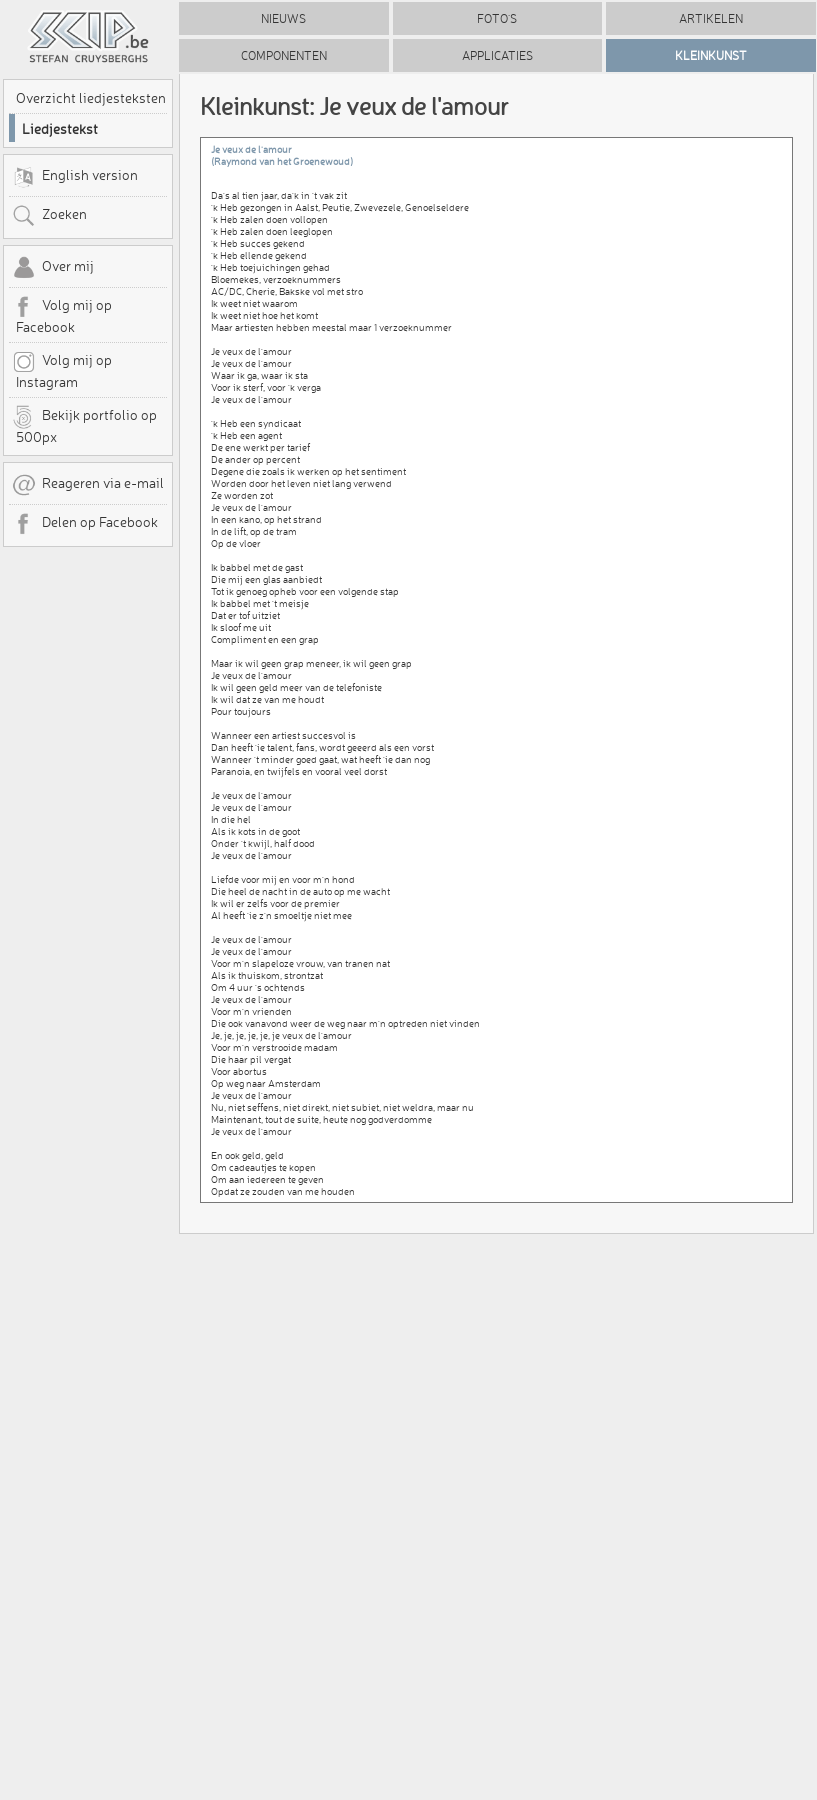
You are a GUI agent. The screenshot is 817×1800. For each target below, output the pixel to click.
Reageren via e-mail (88, 485)
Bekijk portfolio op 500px (84, 425)
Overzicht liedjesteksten (91, 98)
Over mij (53, 268)
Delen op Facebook (85, 524)
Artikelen (711, 18)
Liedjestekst (60, 129)
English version (75, 177)
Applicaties (497, 55)
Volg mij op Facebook (62, 315)
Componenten (284, 55)
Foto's (497, 18)
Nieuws (283, 18)
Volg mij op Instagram (62, 370)
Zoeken (49, 216)
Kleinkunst (711, 55)
